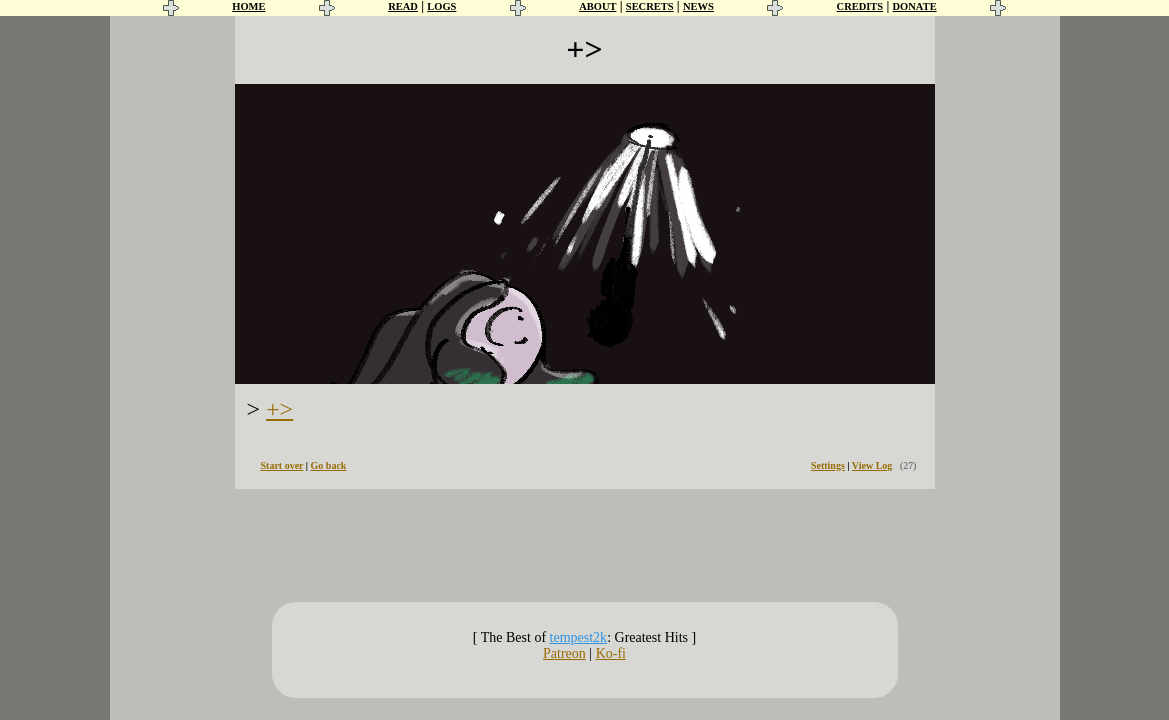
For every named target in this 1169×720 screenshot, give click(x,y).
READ (403, 6)
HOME (248, 6)
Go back (329, 465)
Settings (828, 465)
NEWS (698, 6)
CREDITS (860, 6)
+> (279, 409)
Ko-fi (611, 653)
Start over (282, 465)
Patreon (564, 653)
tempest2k (579, 637)
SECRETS (650, 6)
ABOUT (597, 6)
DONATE (915, 6)
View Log (872, 465)
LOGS (441, 6)
